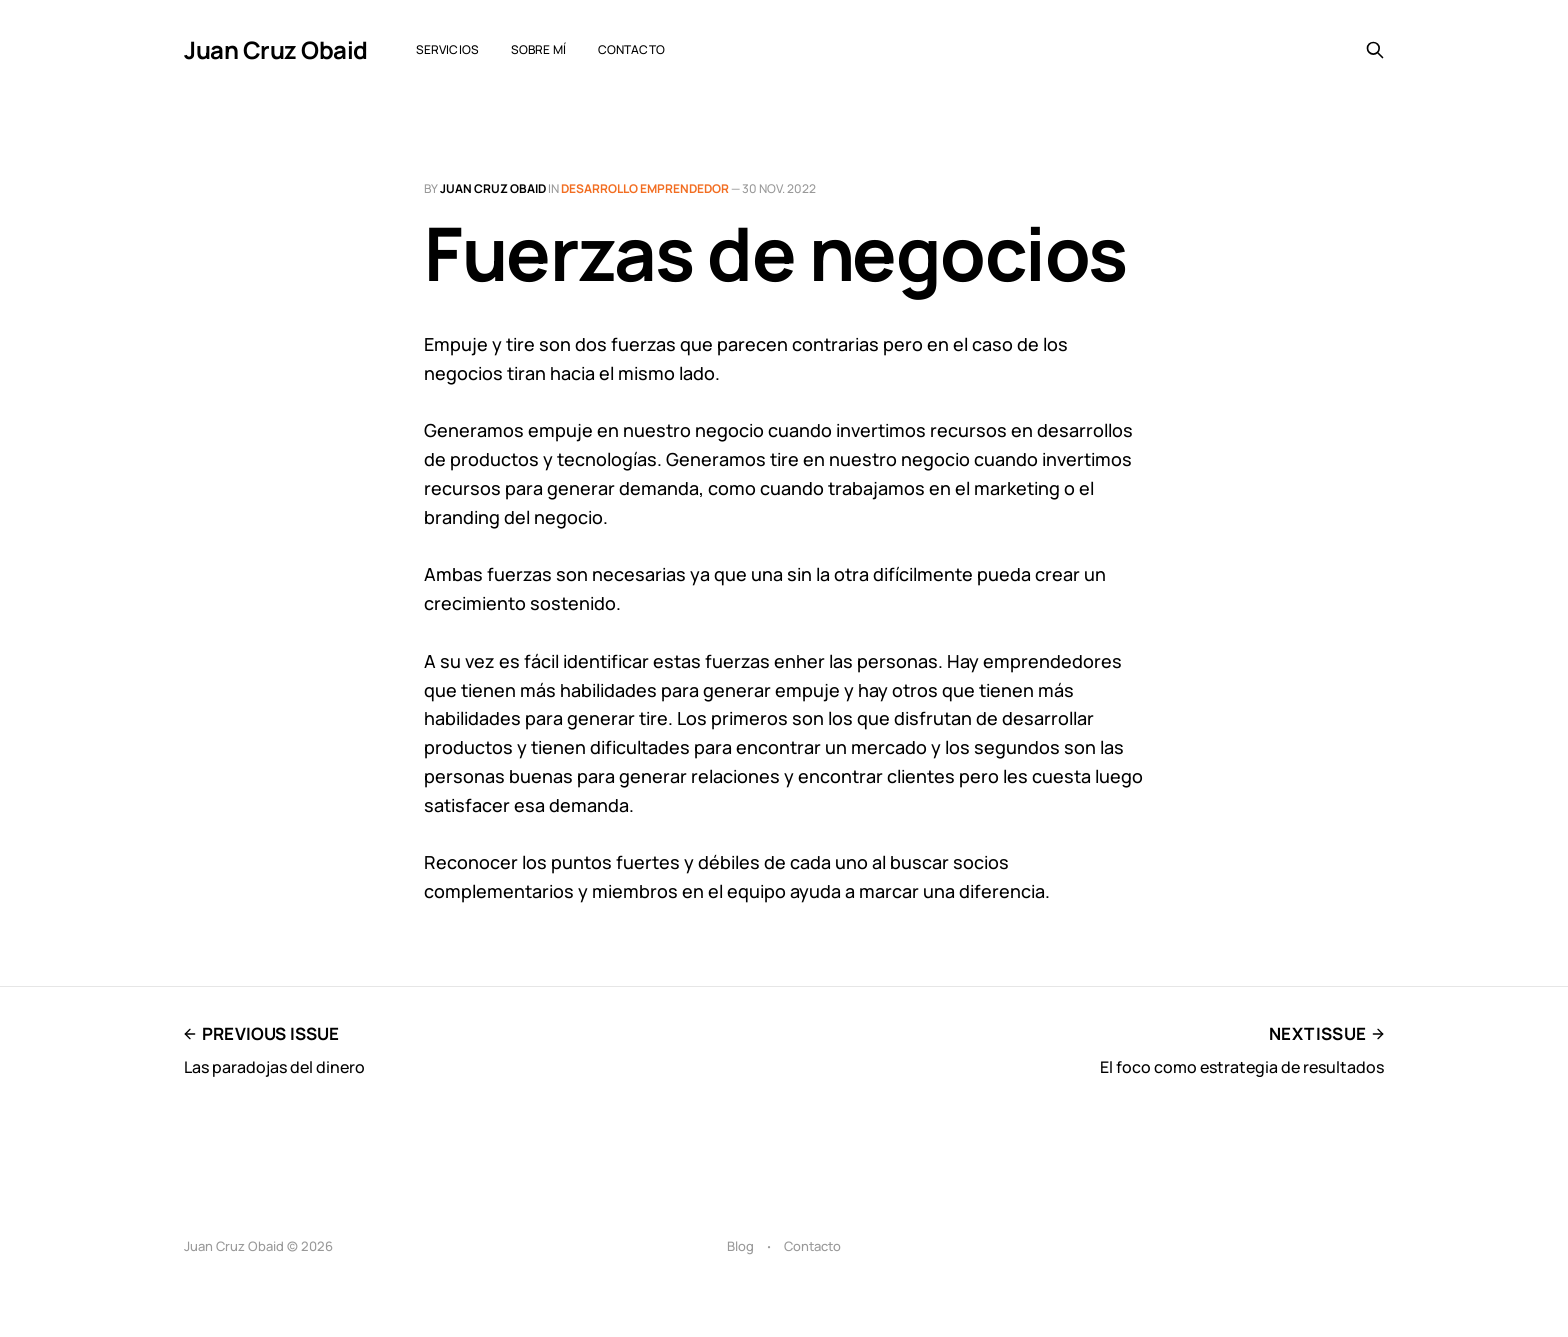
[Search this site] (1375, 50)
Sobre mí (538, 49)
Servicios (447, 49)
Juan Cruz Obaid (276, 50)
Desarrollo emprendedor (645, 188)
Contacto (631, 49)
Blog (740, 1246)
